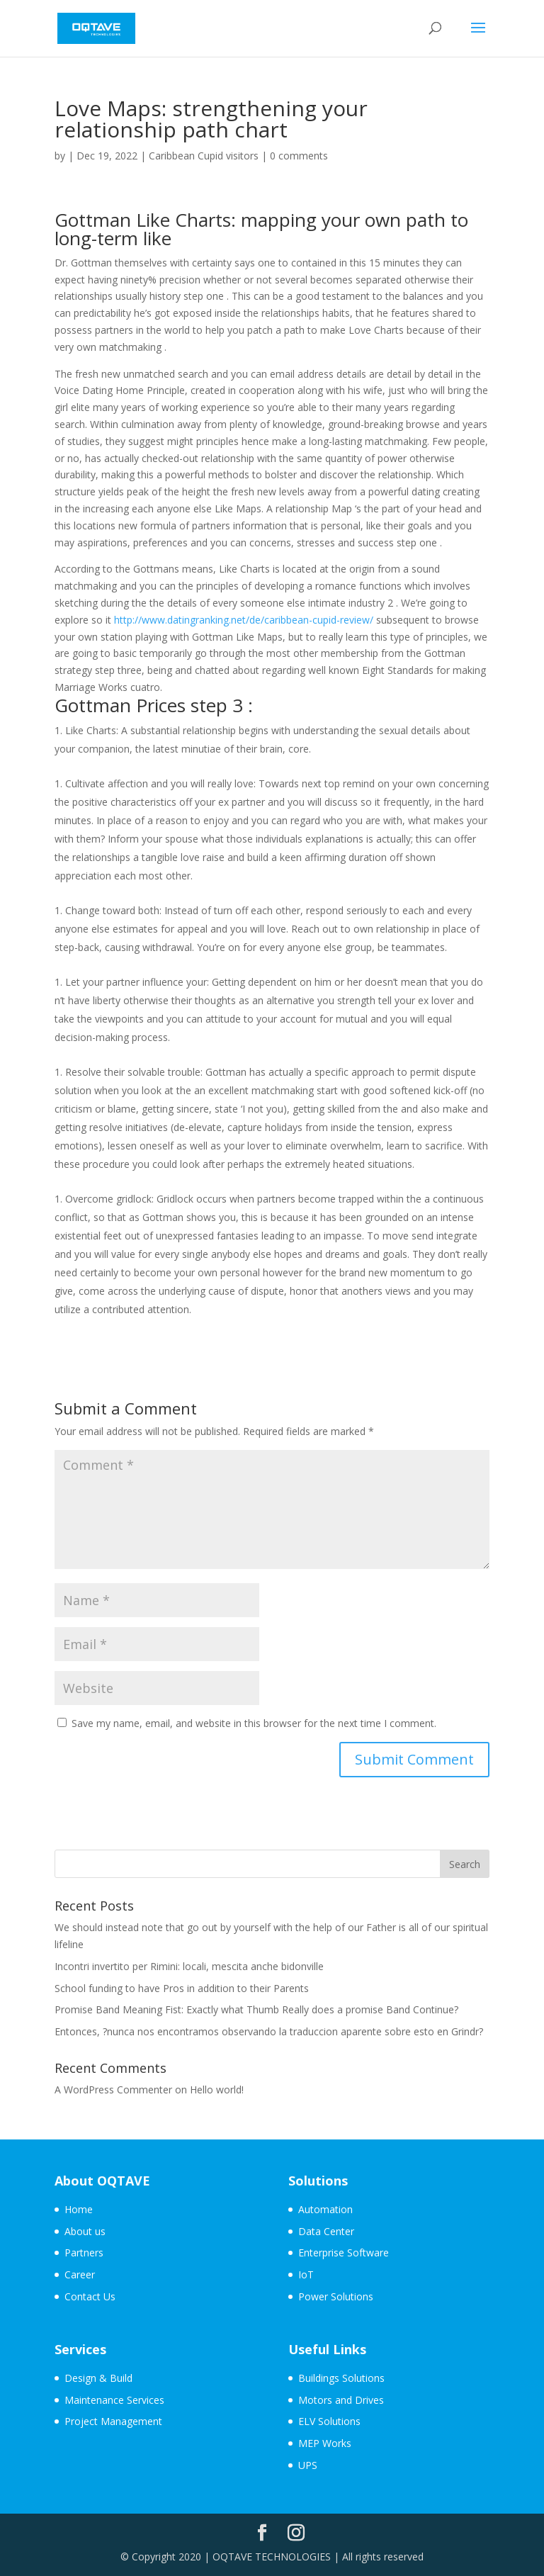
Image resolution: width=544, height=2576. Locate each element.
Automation (325, 2209)
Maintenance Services (114, 2400)
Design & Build (98, 2378)
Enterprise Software (343, 2252)
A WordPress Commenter (113, 2089)
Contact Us (89, 2296)
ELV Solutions (329, 2421)
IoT (306, 2274)
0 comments (299, 155)
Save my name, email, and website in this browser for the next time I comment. (254, 1723)
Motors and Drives (341, 2400)
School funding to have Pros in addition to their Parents (182, 1988)
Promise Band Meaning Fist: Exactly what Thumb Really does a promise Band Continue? (256, 2009)
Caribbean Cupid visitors (204, 155)
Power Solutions (335, 2296)
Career (79, 2274)
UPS (307, 2465)
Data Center (326, 2231)
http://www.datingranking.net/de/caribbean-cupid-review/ (243, 619)
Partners (83, 2252)
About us (85, 2231)
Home (78, 2209)
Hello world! (217, 2089)
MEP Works (324, 2443)
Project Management (113, 2421)
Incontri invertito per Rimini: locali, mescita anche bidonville (189, 1966)
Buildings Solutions (341, 2378)
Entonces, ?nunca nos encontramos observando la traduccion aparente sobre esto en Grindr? (269, 2031)
